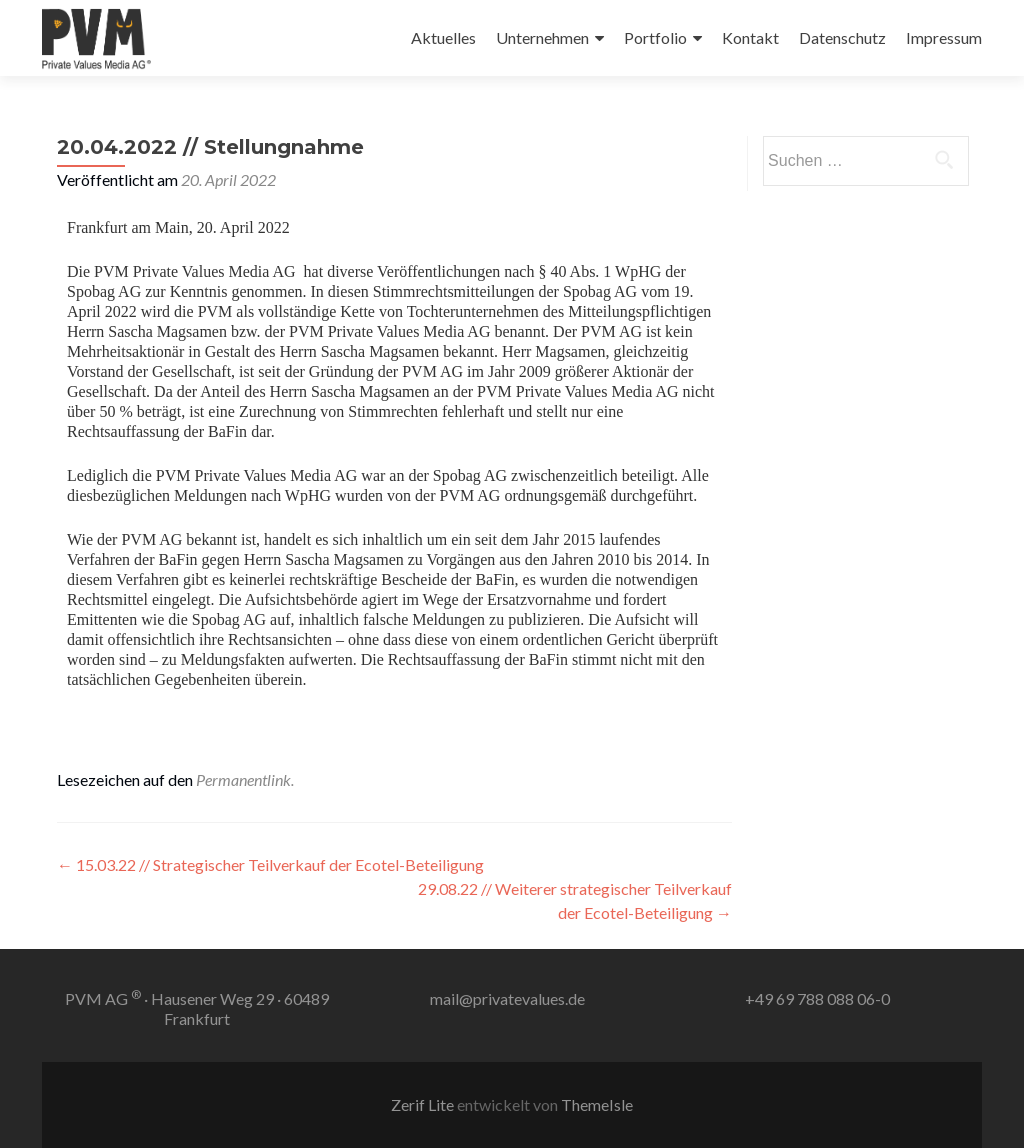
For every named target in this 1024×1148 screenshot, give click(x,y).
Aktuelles (443, 37)
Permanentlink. (245, 779)
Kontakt (750, 37)
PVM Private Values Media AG (194, 271)
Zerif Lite (424, 1104)
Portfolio (655, 37)
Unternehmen (542, 37)
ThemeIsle (597, 1104)
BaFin (227, 431)
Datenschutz (842, 37)
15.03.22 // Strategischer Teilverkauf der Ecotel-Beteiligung (270, 864)
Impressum (944, 37)
